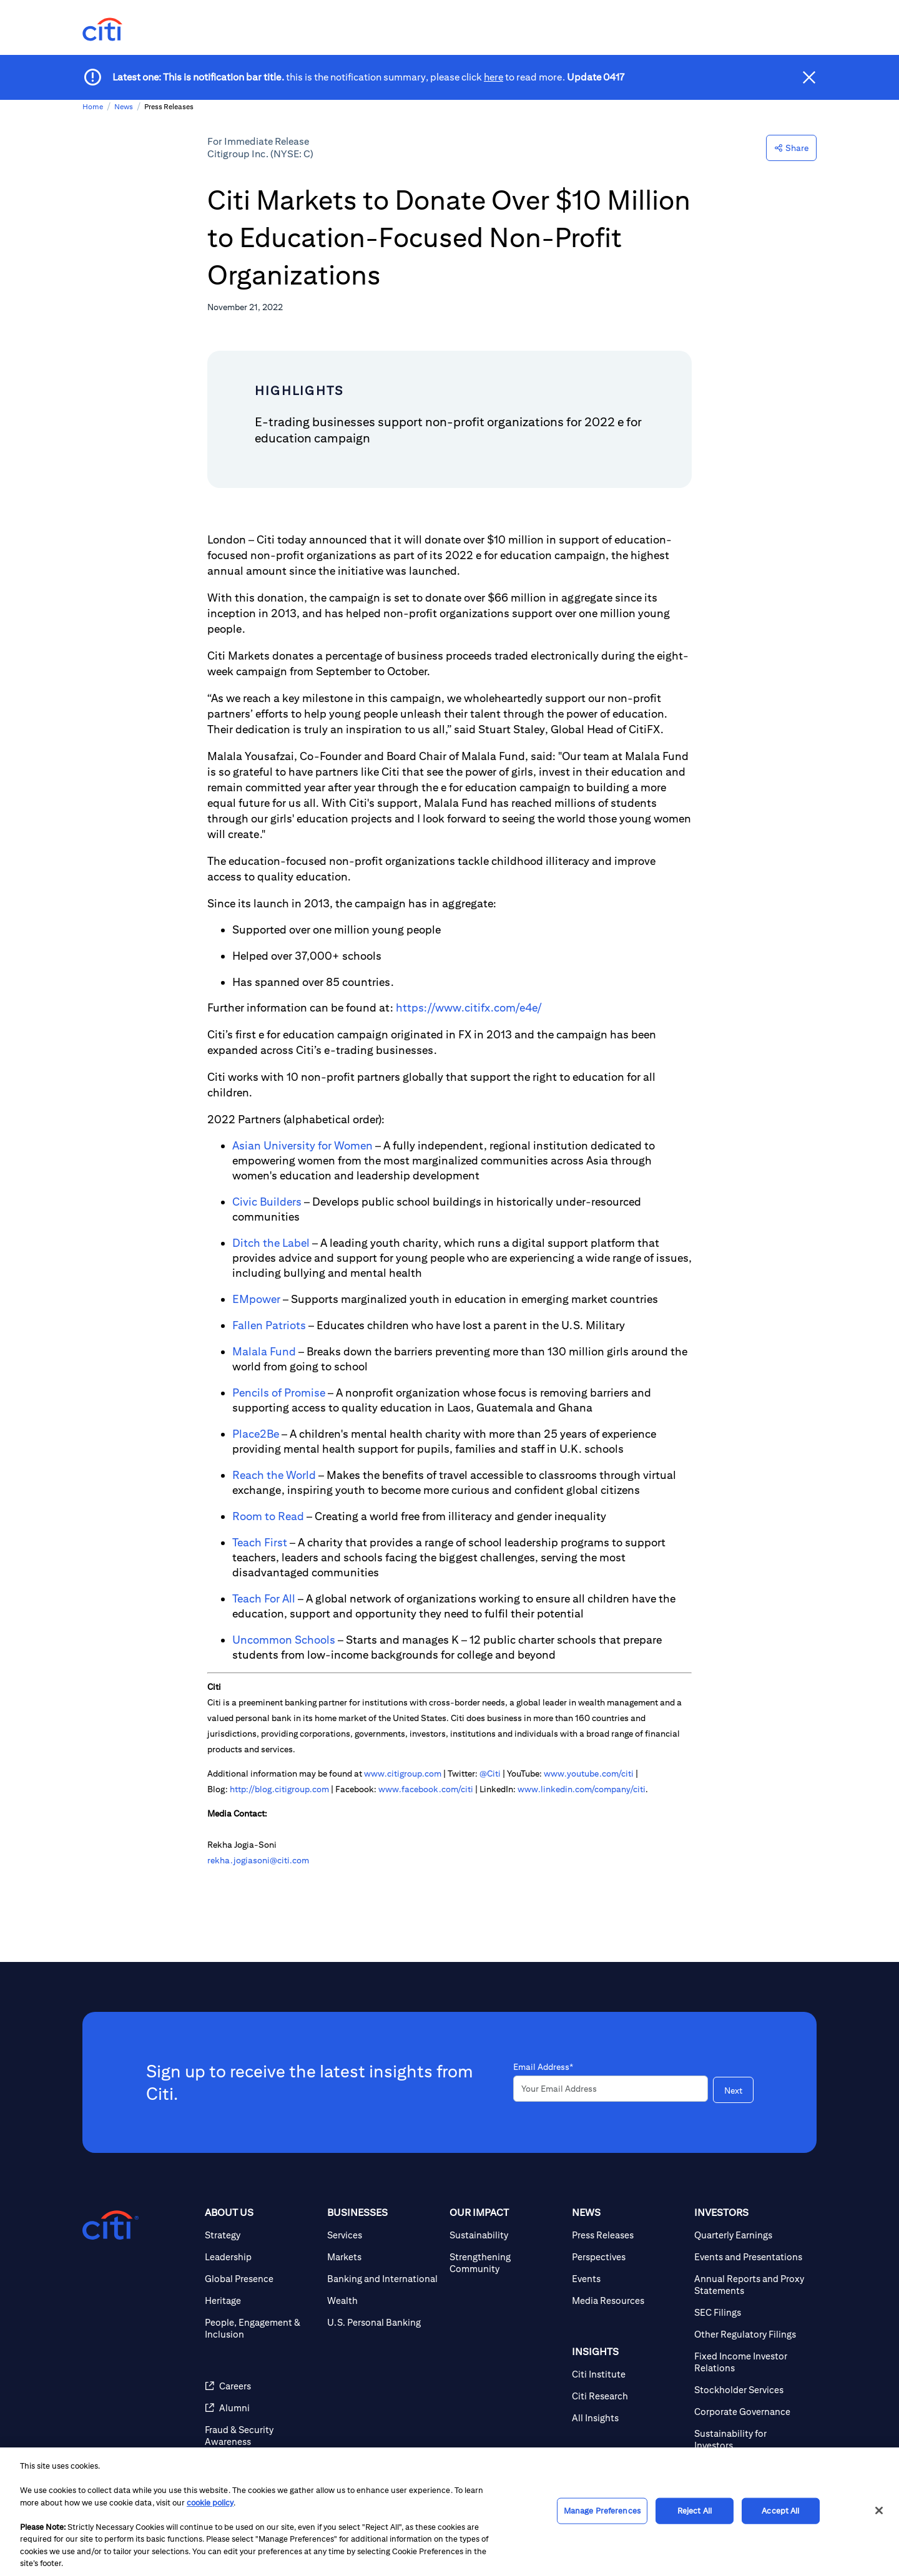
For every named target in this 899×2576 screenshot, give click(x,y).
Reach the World (274, 1474)
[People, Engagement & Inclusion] (261, 2328)
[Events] (628, 2279)
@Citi (490, 1773)
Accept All (780, 2510)
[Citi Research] (628, 2396)
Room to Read (268, 1516)
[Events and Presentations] (750, 2257)
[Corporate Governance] (750, 2411)
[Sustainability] (506, 2235)
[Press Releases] (628, 2235)
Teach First (259, 1542)
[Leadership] (261, 2257)
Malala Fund (264, 1351)
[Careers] (261, 2386)
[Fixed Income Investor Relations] (750, 2362)
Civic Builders (267, 1201)
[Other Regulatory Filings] (750, 2334)
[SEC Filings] (750, 2312)
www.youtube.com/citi (589, 1773)
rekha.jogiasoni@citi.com (258, 1860)
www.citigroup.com (402, 1773)
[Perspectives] (628, 2257)
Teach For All (263, 1598)
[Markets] (383, 2257)
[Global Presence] (261, 2279)
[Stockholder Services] (750, 2390)
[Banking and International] (383, 2279)
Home (92, 106)
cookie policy (210, 2502)
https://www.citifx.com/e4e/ (469, 1007)
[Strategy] (261, 2235)
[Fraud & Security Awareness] (261, 2435)
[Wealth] (383, 2300)
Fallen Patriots (269, 1325)
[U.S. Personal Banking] (383, 2322)
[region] (449, 2511)
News (123, 106)
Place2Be (255, 1433)
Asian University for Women (302, 1145)
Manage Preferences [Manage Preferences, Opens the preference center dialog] (602, 2510)
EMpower (256, 1298)
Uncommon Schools (283, 1639)
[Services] (383, 2235)
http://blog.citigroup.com (279, 1789)
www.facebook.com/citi (425, 1789)
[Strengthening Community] (506, 2263)
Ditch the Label (271, 1242)
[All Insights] (628, 2418)
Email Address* (543, 2067)
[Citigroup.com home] (110, 2225)
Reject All (694, 2510)
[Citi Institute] (628, 2374)
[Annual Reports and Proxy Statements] (750, 2284)
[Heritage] (261, 2300)
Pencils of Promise (278, 1392)
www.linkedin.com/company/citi (582, 1789)
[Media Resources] (628, 2300)
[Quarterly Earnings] (750, 2235)
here (493, 77)
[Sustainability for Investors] (750, 2439)
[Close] (879, 2510)
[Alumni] (261, 2408)
